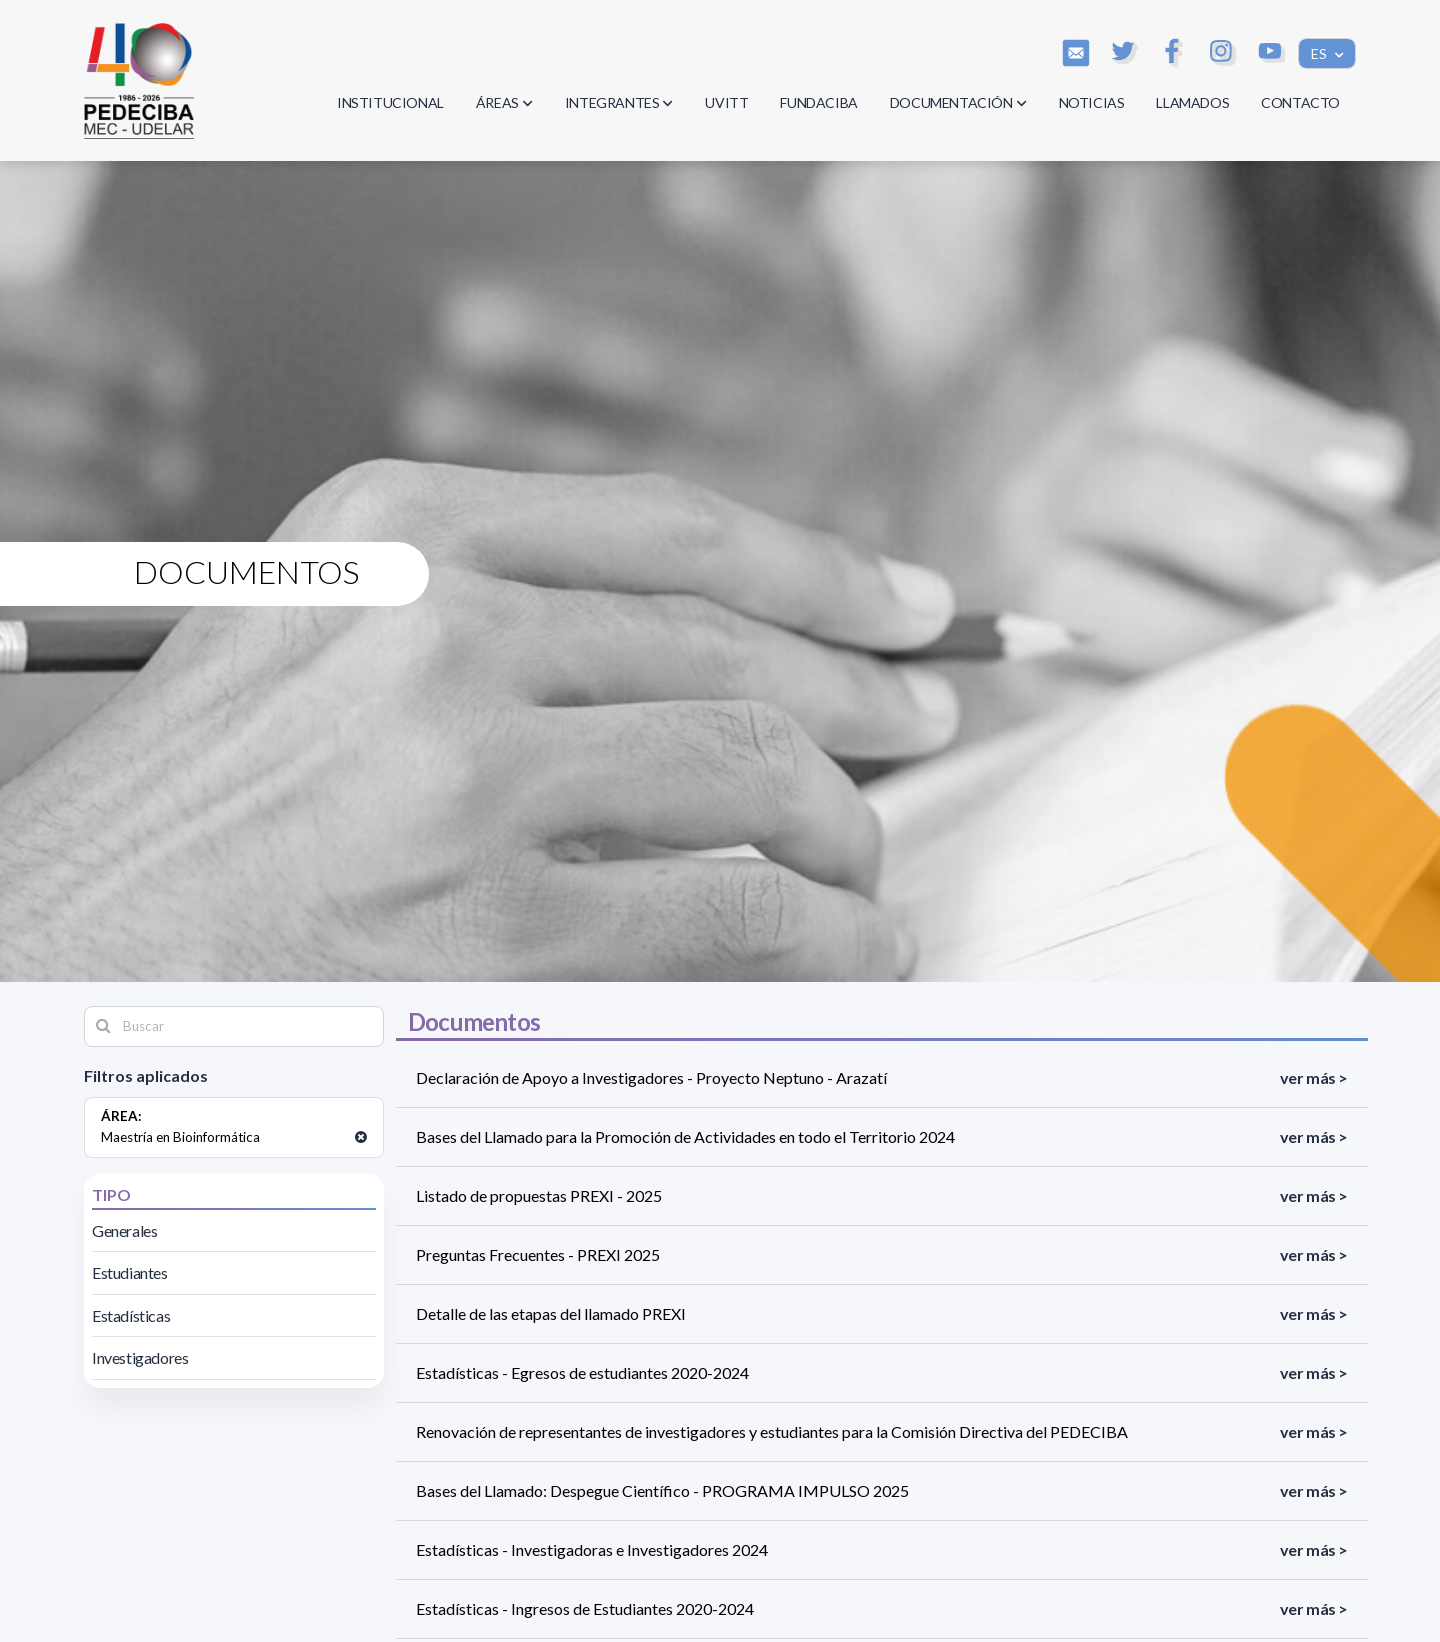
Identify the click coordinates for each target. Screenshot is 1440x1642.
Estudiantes (130, 1272)
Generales (124, 1230)
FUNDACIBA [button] (818, 102)
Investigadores (140, 1357)
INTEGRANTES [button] (619, 102)
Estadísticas (131, 1315)
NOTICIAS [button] (1092, 102)
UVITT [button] (726, 102)
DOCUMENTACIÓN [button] (958, 102)
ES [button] (1320, 53)
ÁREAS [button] (504, 102)
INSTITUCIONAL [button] (390, 102)
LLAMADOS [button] (1192, 102)
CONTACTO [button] (1300, 102)
